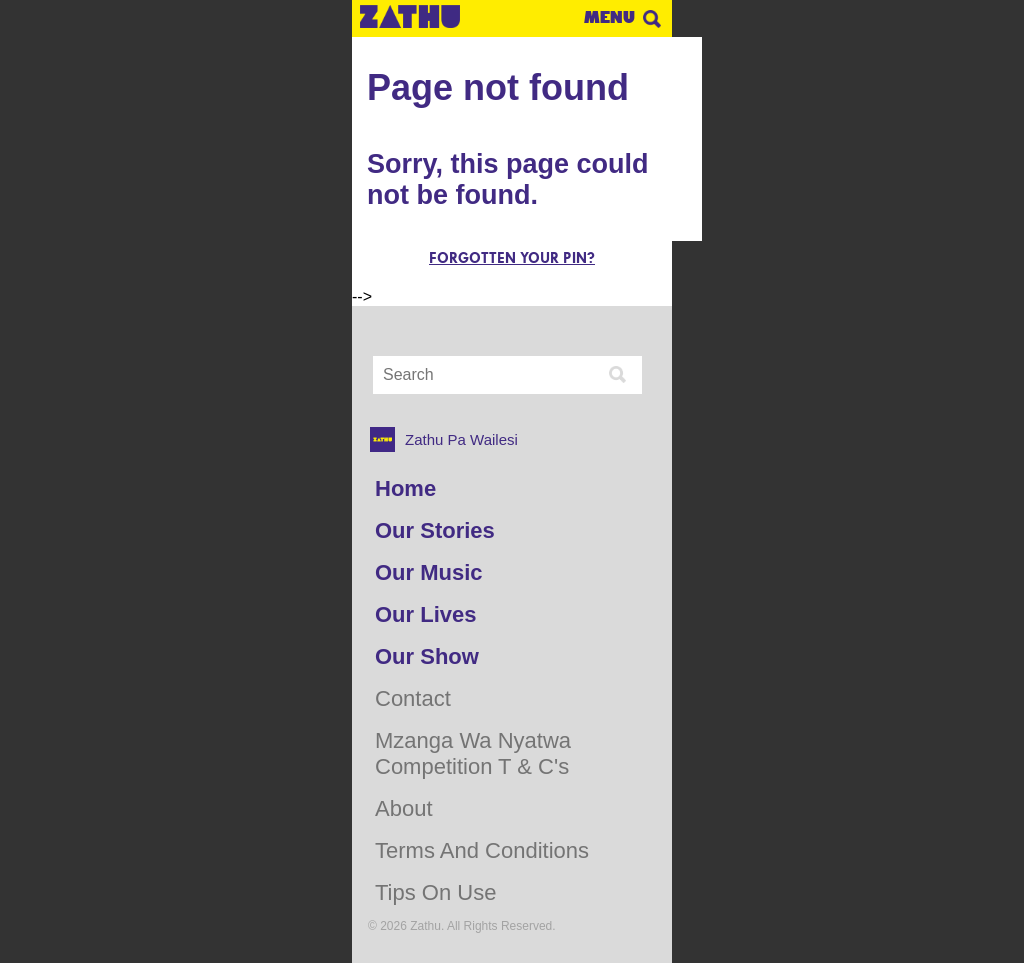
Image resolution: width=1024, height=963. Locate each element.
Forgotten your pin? (512, 259)
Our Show (427, 656)
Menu (609, 17)
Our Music (429, 572)
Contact (413, 698)
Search (651, 19)
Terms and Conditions (482, 850)
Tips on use (435, 892)
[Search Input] (487, 375)
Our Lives (425, 614)
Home (405, 488)
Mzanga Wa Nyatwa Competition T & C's (473, 753)
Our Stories (435, 530)
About (404, 808)
